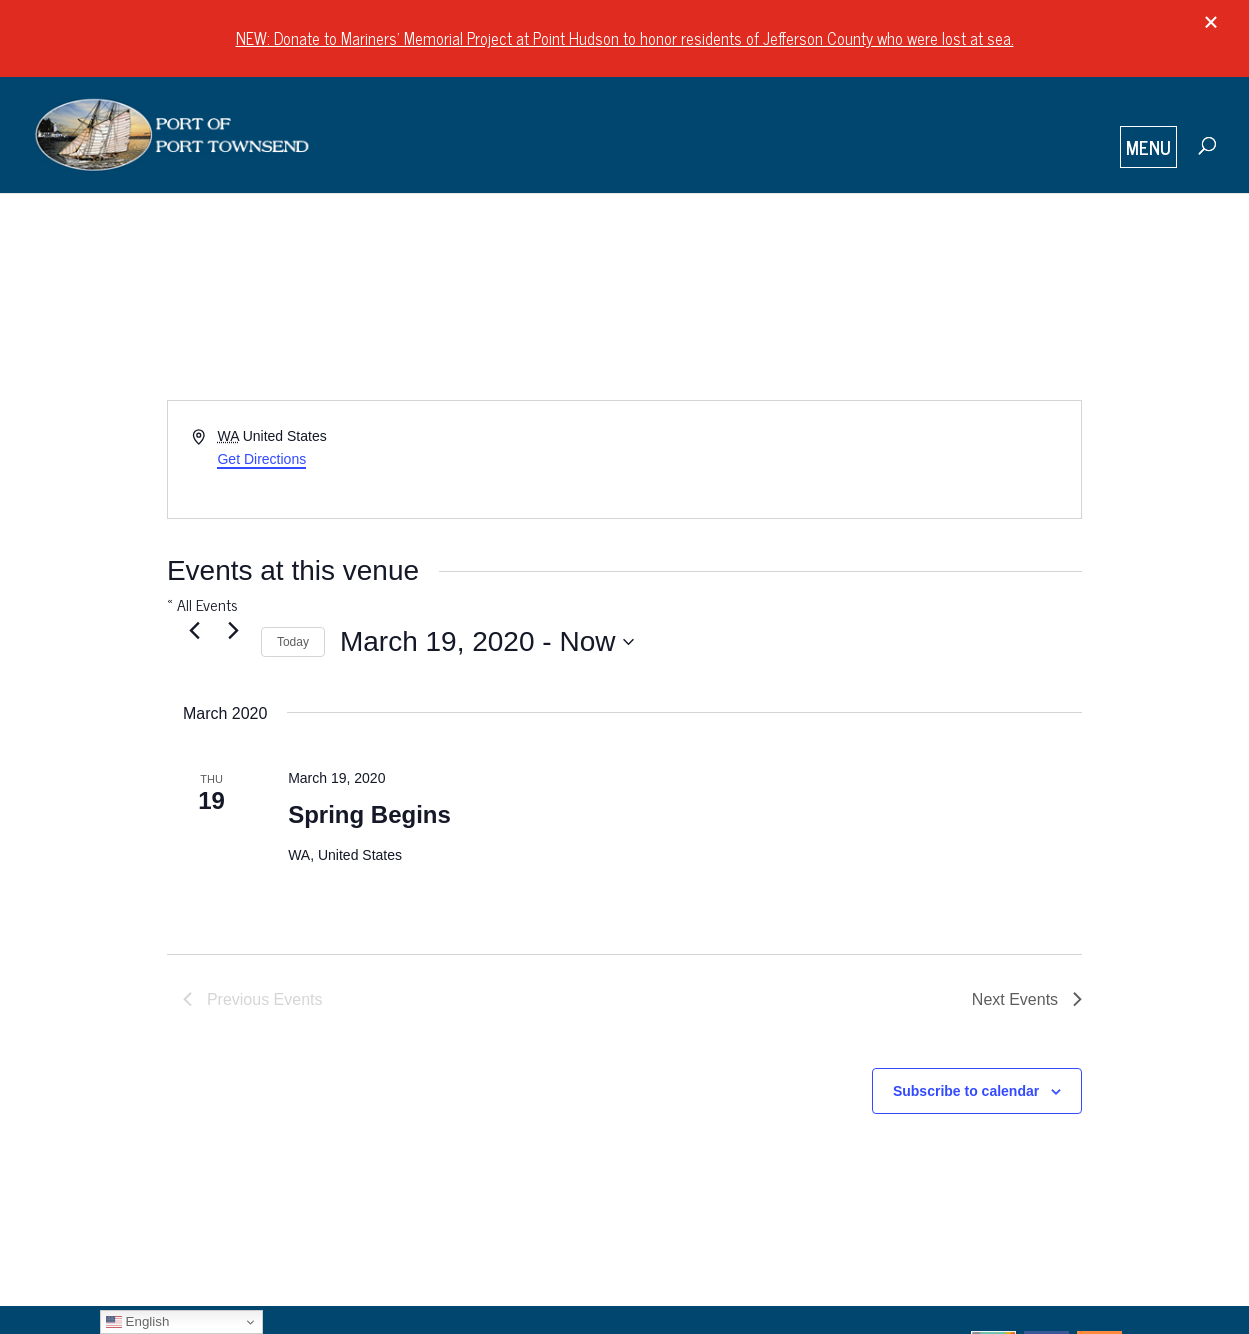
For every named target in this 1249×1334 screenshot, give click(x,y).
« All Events (202, 604)
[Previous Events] (195, 630)
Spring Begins (369, 814)
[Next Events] (234, 630)
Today (293, 642)
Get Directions (261, 459)
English (137, 1322)
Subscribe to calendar (966, 1091)
